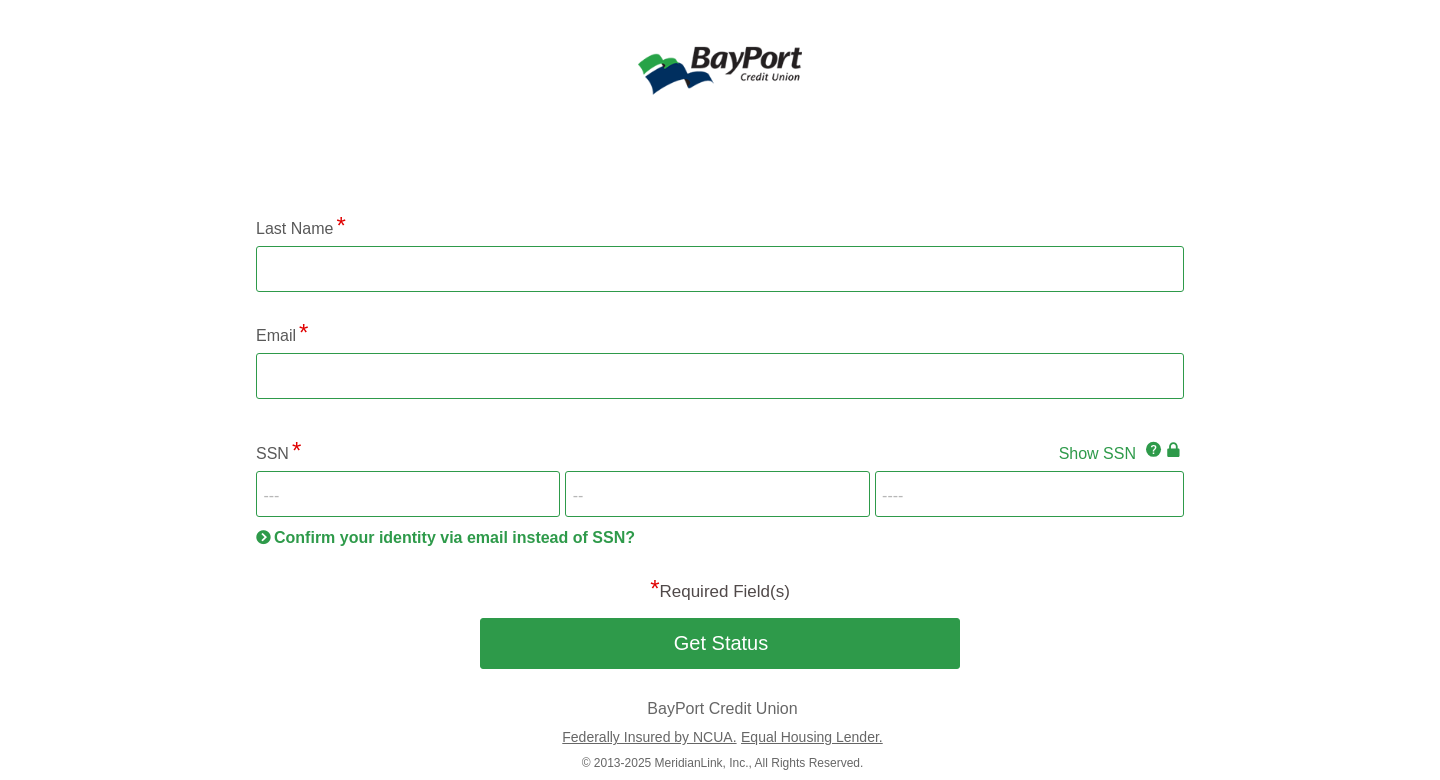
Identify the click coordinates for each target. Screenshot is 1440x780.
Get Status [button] (721, 643)
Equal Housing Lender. (812, 737)
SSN (272, 453)
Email (276, 335)
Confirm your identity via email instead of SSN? (454, 537)
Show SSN (1097, 453)
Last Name (294, 228)
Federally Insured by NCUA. (649, 737)
